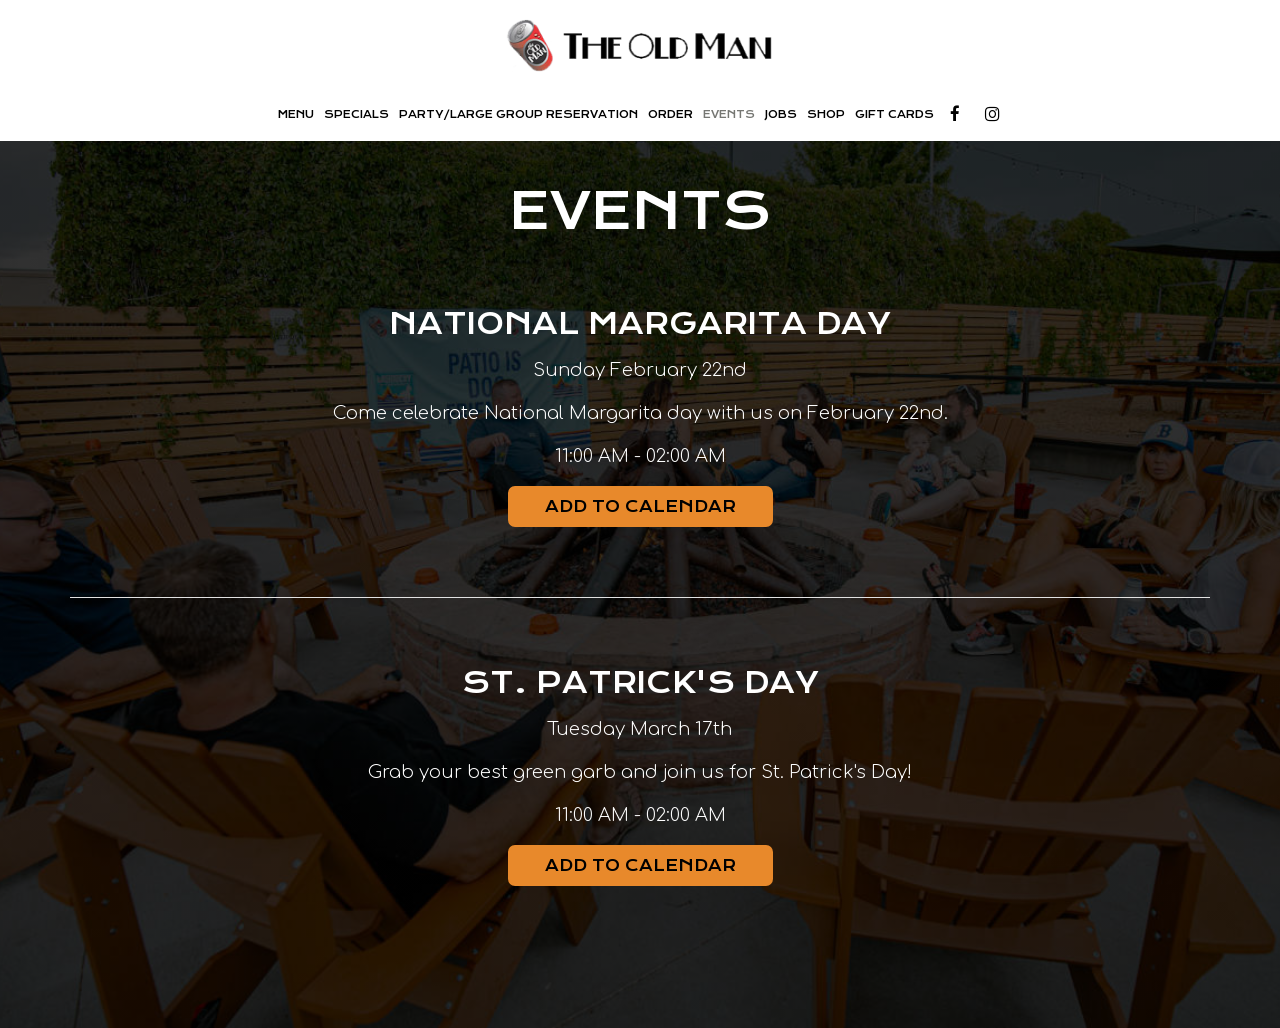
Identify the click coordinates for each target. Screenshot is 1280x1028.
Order (670, 114)
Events (729, 114)
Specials (356, 114)
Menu (296, 114)
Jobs (781, 114)
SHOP (826, 114)
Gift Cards (894, 114)
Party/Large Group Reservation (518, 114)
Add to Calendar (640, 506)
